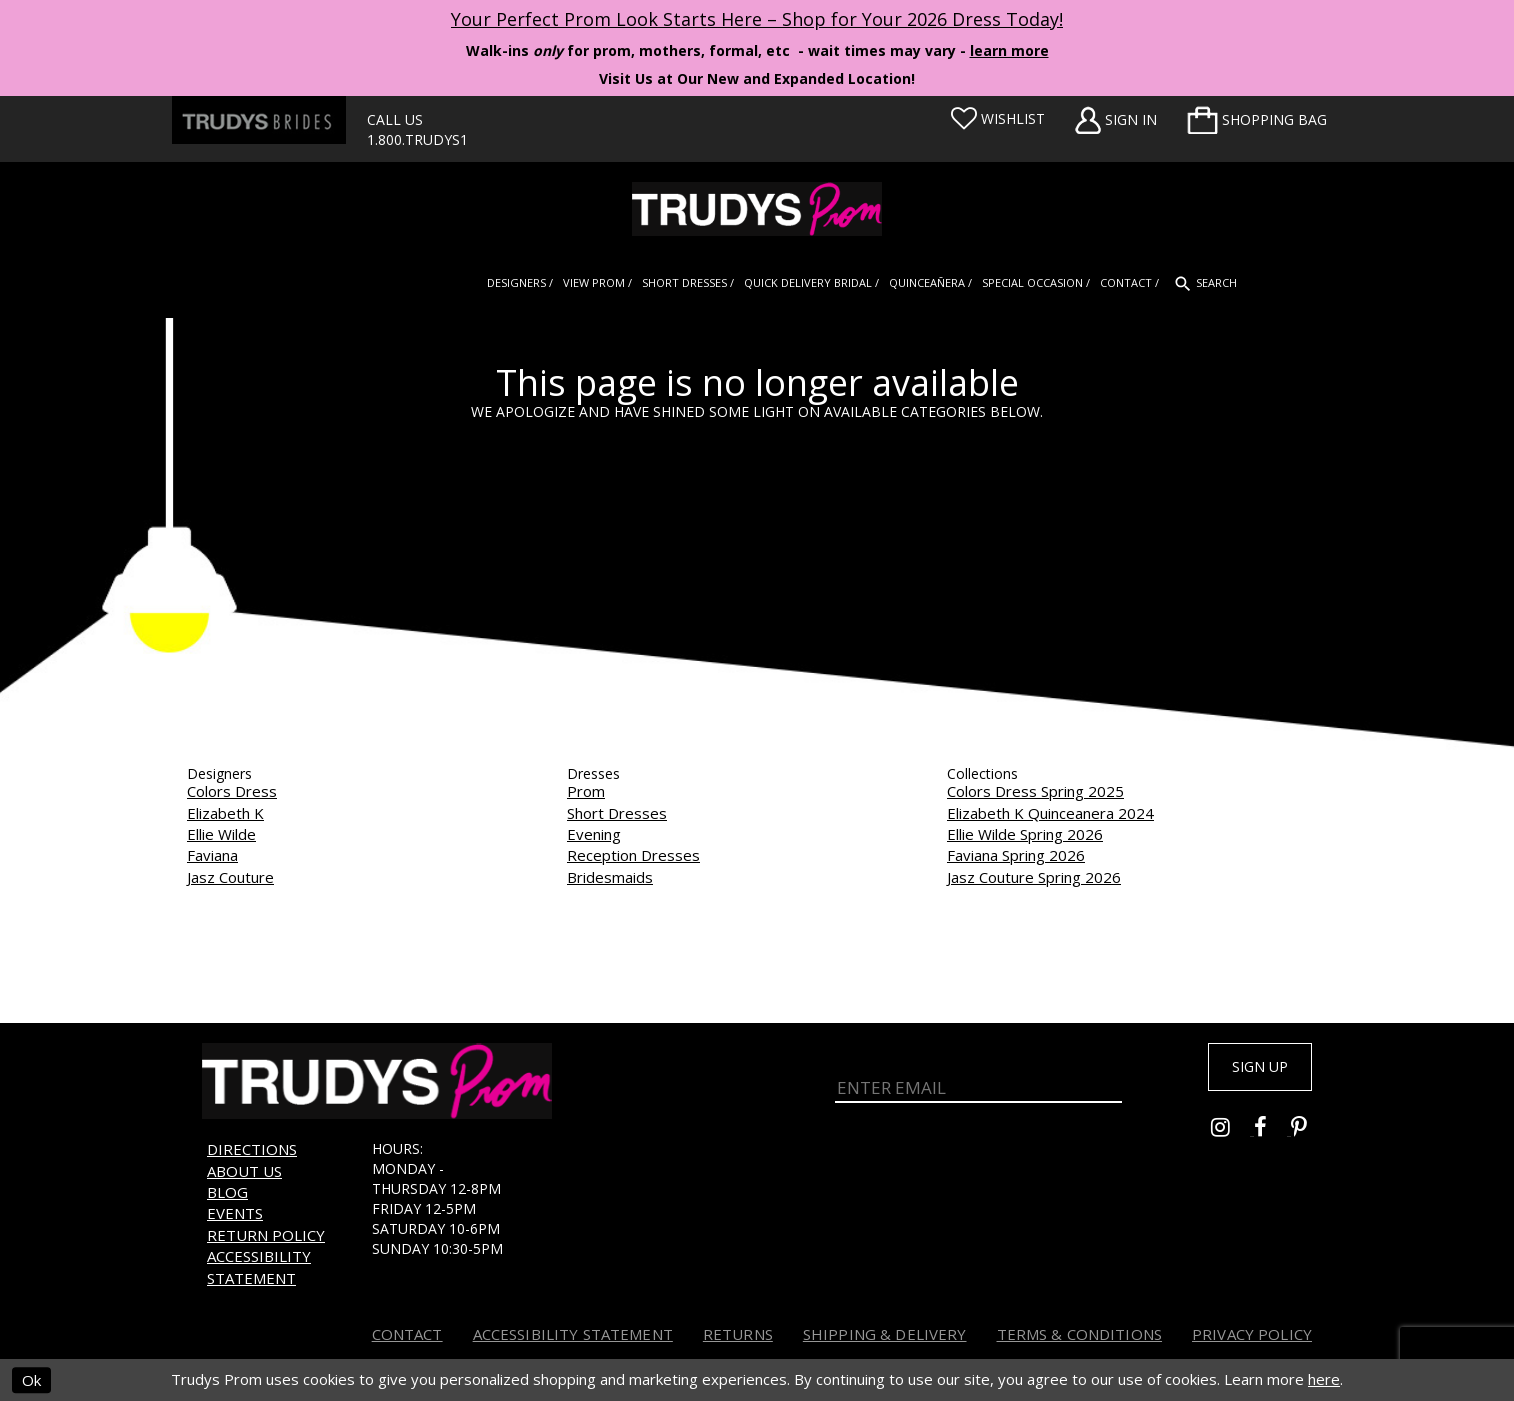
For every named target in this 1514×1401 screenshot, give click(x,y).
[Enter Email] (978, 1082)
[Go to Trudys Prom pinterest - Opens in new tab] (1309, 1136)
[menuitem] (1257, 120)
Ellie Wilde (221, 834)
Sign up (1249, 1070)
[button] (1257, 120)
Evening (594, 834)
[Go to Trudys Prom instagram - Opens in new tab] (1232, 1136)
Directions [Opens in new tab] (252, 1149)
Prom (586, 791)
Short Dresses (617, 813)
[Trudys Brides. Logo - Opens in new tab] (259, 120)
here (1324, 1379)
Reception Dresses (633, 855)
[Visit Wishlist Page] (998, 119)
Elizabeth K (225, 813)
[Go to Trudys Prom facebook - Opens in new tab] (1272, 1136)
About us (244, 1171)
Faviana (212, 855)
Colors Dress (232, 791)
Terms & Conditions (1080, 1334)
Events (235, 1213)
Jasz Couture (230, 877)
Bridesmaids (610, 877)
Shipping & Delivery (885, 1334)
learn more (1009, 50)
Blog (227, 1192)
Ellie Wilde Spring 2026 (1025, 834)
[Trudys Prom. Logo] (757, 209)
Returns (738, 1334)
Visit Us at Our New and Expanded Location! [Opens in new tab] (757, 78)
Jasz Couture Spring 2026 (1034, 877)
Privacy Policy (1252, 1334)
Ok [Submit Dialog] (31, 1380)
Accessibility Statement (259, 1266)
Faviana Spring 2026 (1016, 855)
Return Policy (266, 1235)
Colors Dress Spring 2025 (1035, 791)
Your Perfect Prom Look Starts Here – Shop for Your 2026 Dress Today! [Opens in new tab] (757, 19)
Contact (407, 1334)
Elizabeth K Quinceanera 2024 (1050, 813)
